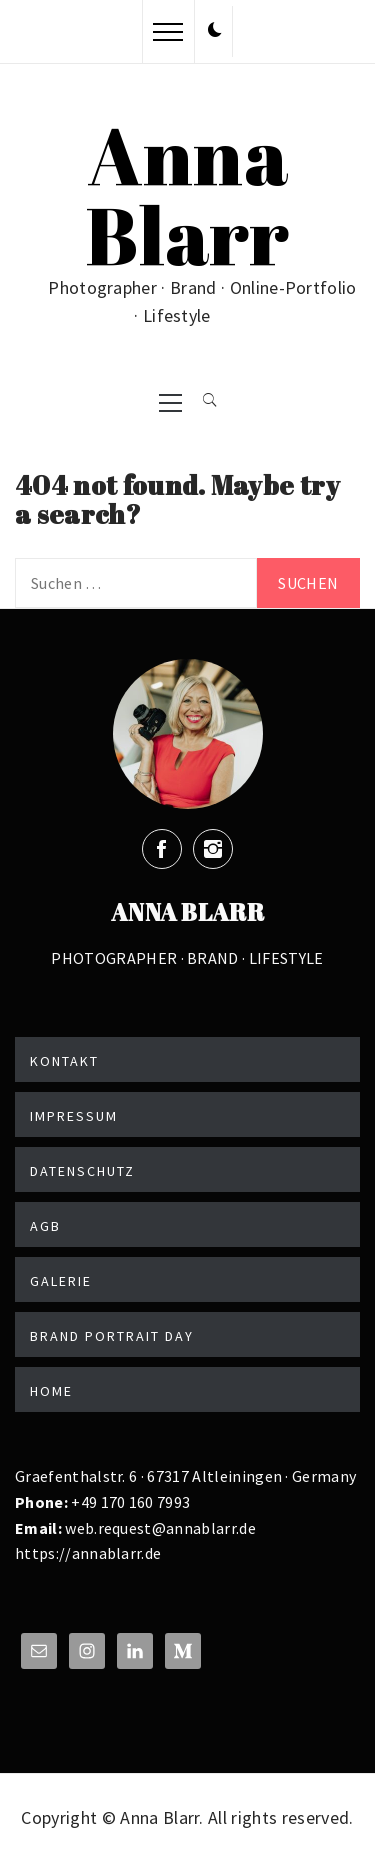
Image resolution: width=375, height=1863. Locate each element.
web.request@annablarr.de (159, 1528)
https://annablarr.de (88, 1553)
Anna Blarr (187, 194)
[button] (215, 31)
